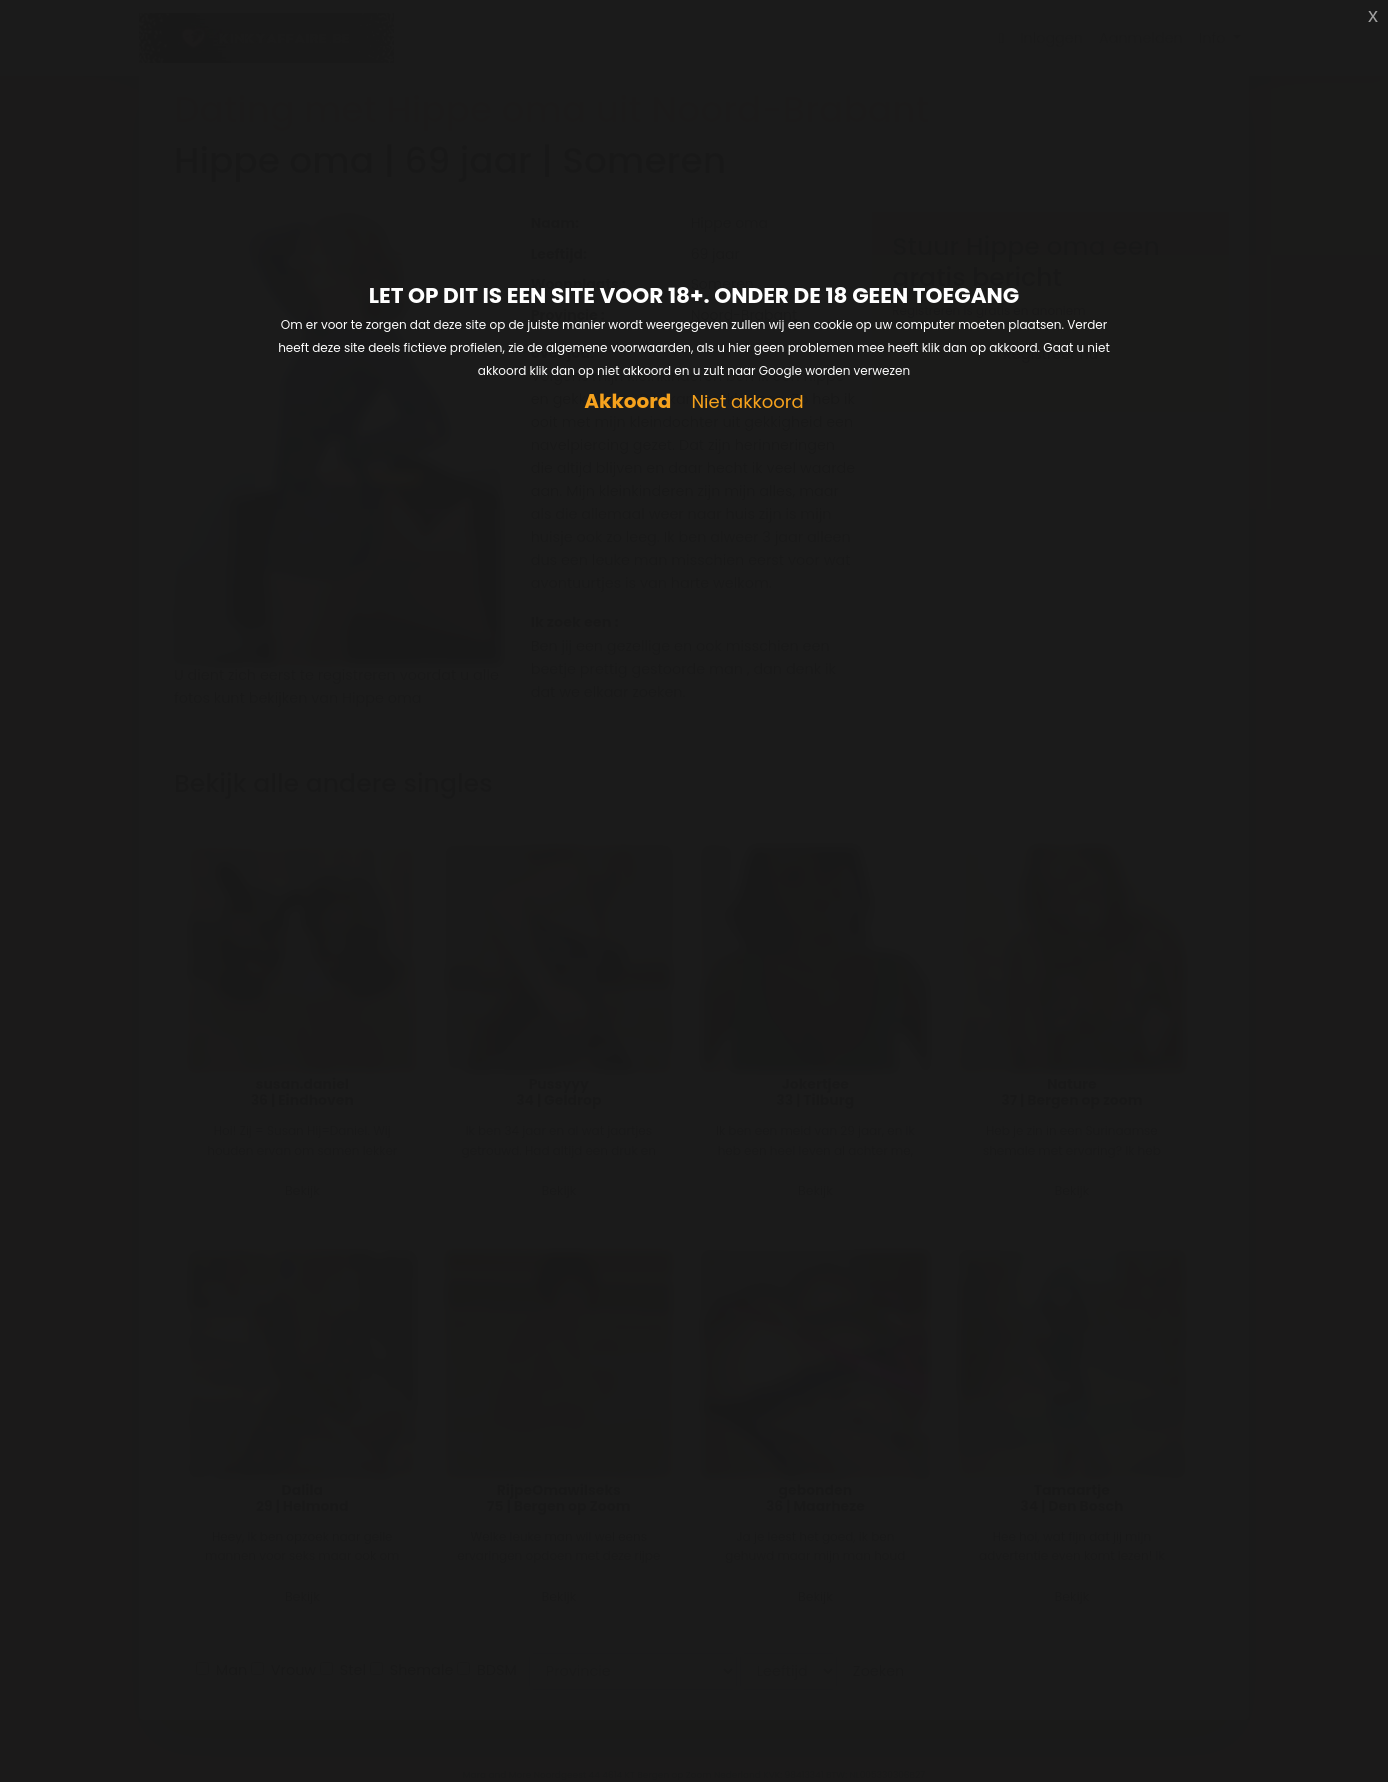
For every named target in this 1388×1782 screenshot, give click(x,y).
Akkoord (627, 401)
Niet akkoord (747, 402)
